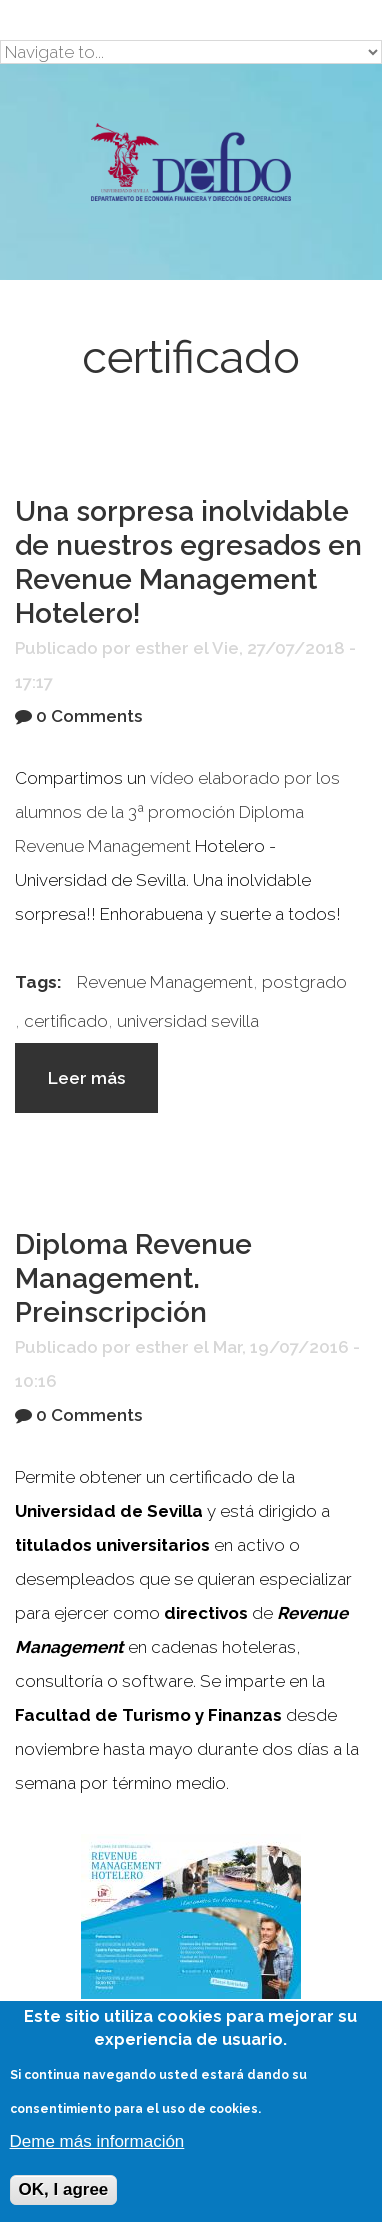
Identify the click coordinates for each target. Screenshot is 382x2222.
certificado (66, 1021)
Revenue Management (165, 982)
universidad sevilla (188, 1021)
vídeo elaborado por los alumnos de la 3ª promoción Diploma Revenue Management (177, 812)
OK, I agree (64, 2189)
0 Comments (89, 716)
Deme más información (97, 2141)
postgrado (304, 982)
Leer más (103, 1087)
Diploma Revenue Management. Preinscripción (133, 1278)
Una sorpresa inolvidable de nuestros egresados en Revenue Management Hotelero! (188, 562)
